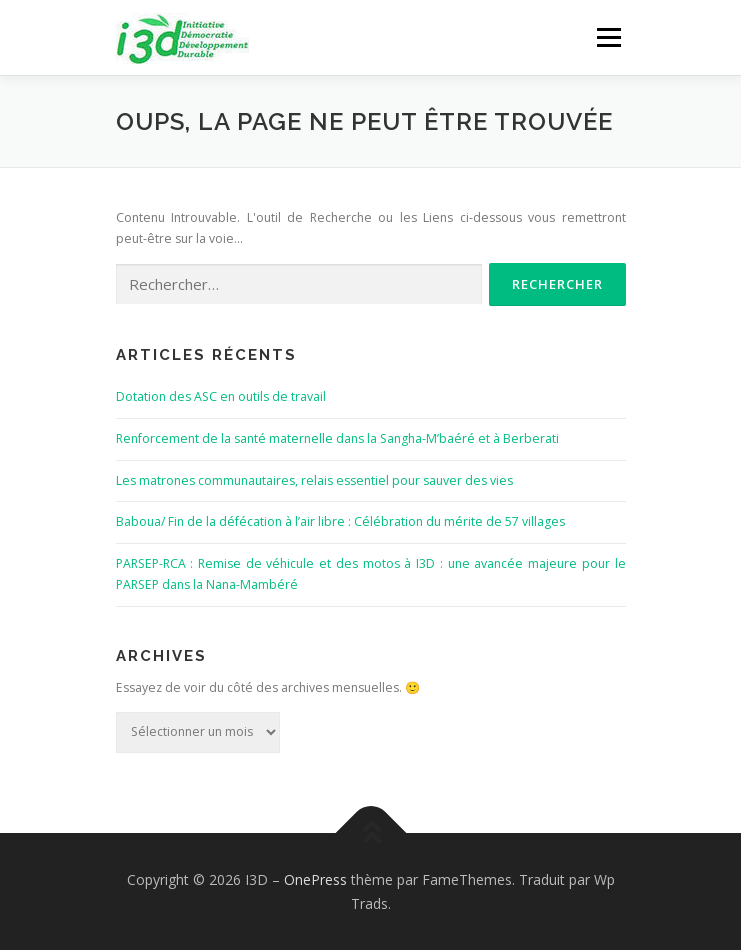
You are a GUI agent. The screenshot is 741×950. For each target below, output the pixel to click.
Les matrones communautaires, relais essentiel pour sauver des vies (314, 480)
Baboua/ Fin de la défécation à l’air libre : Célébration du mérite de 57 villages (340, 521)
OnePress (315, 879)
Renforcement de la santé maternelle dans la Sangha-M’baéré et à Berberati (337, 438)
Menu (607, 37)
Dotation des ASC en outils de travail (221, 396)
